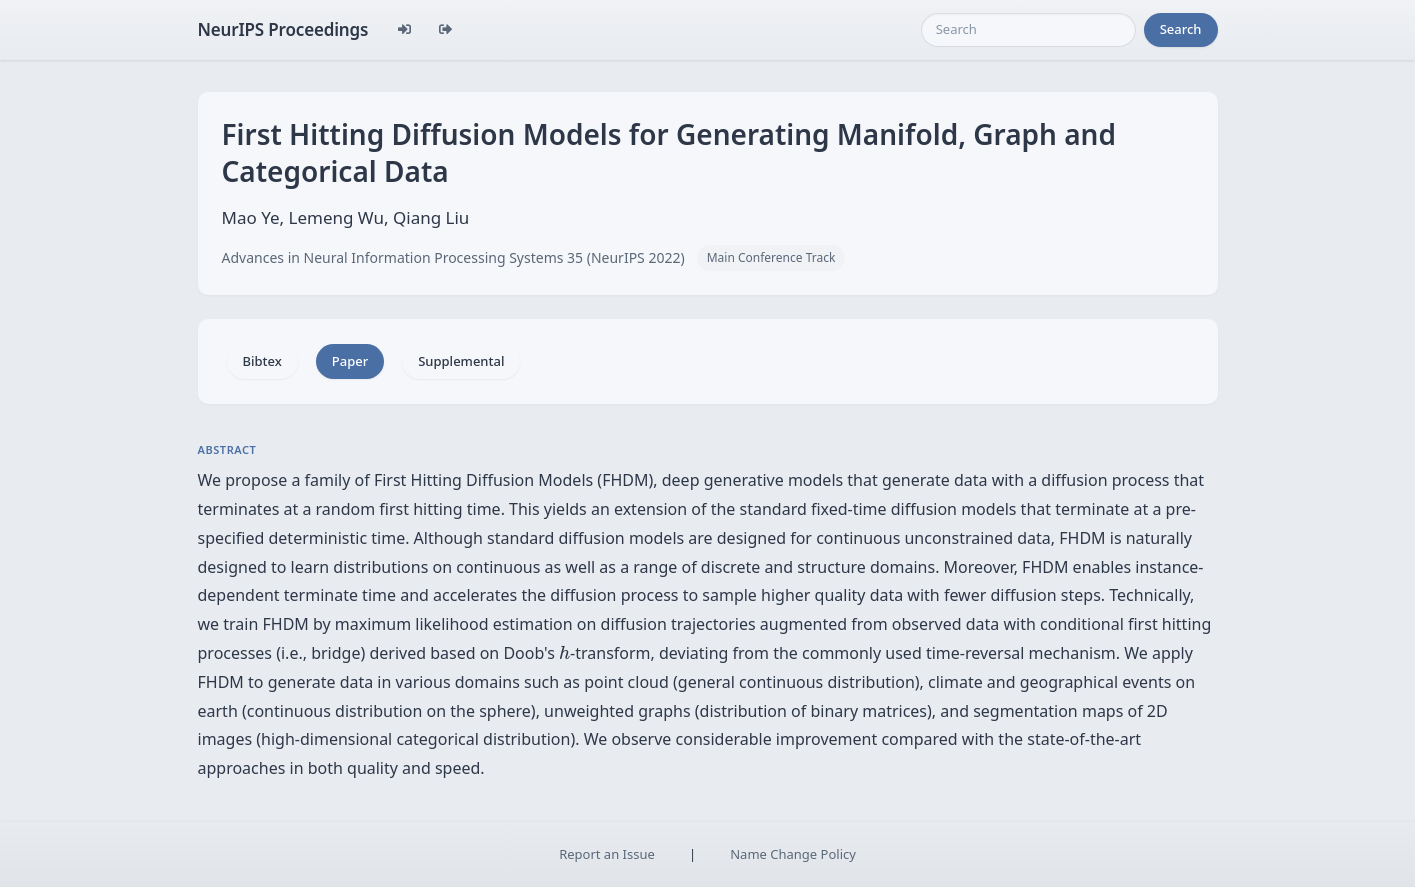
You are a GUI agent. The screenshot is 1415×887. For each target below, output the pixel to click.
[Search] (1028, 30)
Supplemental (461, 361)
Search (1181, 29)
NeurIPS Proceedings (283, 29)
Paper (350, 361)
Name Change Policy (793, 854)
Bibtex (262, 361)
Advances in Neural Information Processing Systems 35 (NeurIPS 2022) (453, 257)
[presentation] (564, 652)
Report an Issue (607, 854)
